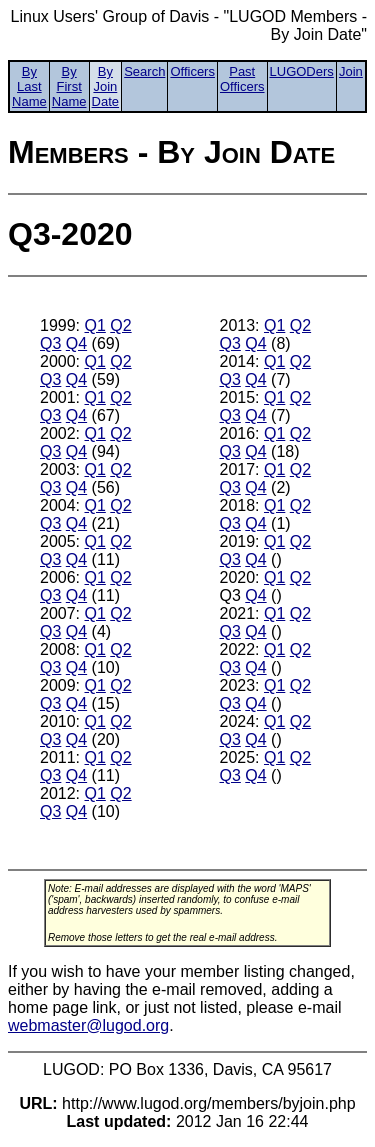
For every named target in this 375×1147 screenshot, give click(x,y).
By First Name (69, 86)
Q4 (76, 343)
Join (351, 71)
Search (144, 71)
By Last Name (29, 86)
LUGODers (302, 71)
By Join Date (105, 86)
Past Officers (242, 79)
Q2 (120, 325)
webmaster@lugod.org (88, 1025)
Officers (192, 71)
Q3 (50, 343)
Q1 (94, 325)
